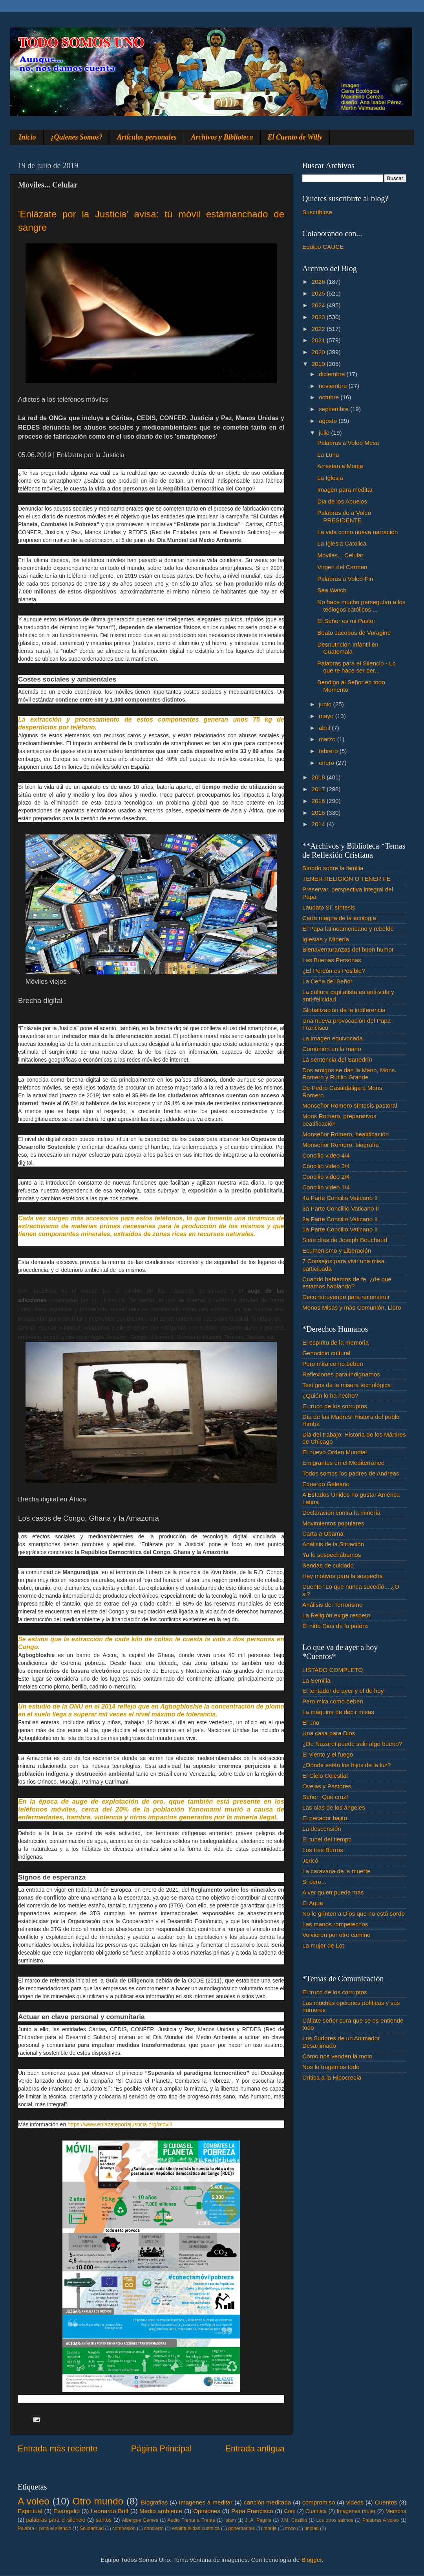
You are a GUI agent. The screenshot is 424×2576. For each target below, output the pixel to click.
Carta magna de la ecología (339, 918)
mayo (327, 716)
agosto (328, 420)
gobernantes (241, 2528)
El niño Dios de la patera (335, 1625)
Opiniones (206, 2511)
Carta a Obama (323, 1533)
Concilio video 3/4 (326, 1166)
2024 (319, 305)
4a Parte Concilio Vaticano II (340, 1197)
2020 (319, 352)
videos (355, 2502)
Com (290, 2511)
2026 (319, 281)
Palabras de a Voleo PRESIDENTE (344, 516)
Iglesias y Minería (325, 939)
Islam (230, 2520)
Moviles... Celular (340, 555)
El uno (310, 1722)
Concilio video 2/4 (326, 1176)
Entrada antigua (255, 2448)
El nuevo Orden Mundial (334, 1452)
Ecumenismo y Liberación (336, 1250)
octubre (329, 397)
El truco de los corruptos (334, 1406)
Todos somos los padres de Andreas (350, 1473)
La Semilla (316, 1680)
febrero (329, 751)
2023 (319, 317)
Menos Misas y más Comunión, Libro (351, 1307)
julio (325, 432)
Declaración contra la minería (341, 1512)
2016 (319, 800)
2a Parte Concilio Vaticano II (340, 1219)
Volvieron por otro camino (336, 1934)
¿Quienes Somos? (77, 137)
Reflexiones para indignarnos (341, 1374)
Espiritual (30, 2511)
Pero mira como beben (332, 1363)
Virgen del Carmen (342, 567)
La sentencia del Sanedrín (337, 1059)
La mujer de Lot (323, 1945)
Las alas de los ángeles (333, 1807)
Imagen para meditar (345, 489)
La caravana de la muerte (336, 1871)
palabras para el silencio (56, 2520)
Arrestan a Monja (340, 466)
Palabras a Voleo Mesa (348, 442)
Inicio (27, 137)
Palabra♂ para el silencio (44, 2528)
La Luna (328, 454)
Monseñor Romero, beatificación (345, 1134)
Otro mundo (97, 2501)
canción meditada (267, 2502)
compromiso (318, 2502)
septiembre (334, 409)
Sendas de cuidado (328, 1565)
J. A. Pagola (258, 2520)
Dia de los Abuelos (342, 501)
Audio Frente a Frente (191, 2520)
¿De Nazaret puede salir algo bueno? (352, 1743)
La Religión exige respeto (336, 1615)
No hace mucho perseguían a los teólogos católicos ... (361, 605)
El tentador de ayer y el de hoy (343, 1690)
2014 (319, 824)
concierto (154, 2528)
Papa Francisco (252, 2511)
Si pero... (314, 1881)
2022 (319, 328)
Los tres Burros (322, 1850)
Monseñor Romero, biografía (340, 1144)
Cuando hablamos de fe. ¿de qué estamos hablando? (346, 1283)
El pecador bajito (324, 1818)
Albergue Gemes (140, 2520)
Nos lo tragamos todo (330, 2066)
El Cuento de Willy (295, 137)
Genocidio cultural (326, 1353)
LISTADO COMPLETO (332, 1669)
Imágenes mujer (355, 2511)
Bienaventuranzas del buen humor (348, 949)
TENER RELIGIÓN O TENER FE (346, 878)
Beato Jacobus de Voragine (354, 632)
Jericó (310, 1860)
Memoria (396, 2511)
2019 (319, 363)
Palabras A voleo (380, 2520)
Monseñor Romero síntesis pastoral (349, 1105)
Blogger (312, 2559)
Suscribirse (317, 212)
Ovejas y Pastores (326, 1786)
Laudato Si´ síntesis (328, 907)
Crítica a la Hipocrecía (331, 2077)
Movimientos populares (333, 1523)
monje (269, 2528)
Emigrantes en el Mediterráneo (343, 1462)
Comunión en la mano (331, 1048)
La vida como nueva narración (357, 532)
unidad (311, 2528)
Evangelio (66, 2511)
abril (325, 727)
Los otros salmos (334, 2520)
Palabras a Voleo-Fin (345, 578)
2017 (319, 789)
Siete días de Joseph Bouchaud (344, 1240)
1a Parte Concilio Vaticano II (340, 1229)
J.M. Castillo (294, 2520)
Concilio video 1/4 (326, 1187)
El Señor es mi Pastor (346, 620)
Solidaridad (92, 2528)
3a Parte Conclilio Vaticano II (340, 1208)
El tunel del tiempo (327, 1839)
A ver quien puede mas (333, 1892)
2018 (319, 777)
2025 (319, 293)
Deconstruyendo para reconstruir (346, 1297)
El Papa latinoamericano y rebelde (348, 928)
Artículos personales (147, 137)
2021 (319, 340)
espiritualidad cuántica (195, 2528)
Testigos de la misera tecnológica (346, 1385)
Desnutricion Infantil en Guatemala (347, 648)
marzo (328, 739)
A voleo (33, 2501)
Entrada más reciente (57, 2448)
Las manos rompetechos (335, 1924)
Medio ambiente (160, 2511)
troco (290, 2528)
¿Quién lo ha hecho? (330, 1395)
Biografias (154, 2502)
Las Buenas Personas (331, 960)
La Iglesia (330, 477)
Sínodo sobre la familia (333, 868)
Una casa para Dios (328, 1733)
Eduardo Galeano (325, 1484)
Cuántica (316, 2511)
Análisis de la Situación (333, 1544)
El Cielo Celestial (325, 1775)
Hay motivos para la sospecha (342, 1576)
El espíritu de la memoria (335, 1342)
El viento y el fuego (327, 1754)
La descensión (321, 1828)
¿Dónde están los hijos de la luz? (346, 1765)
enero (327, 762)
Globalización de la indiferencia (344, 1010)
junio (326, 704)
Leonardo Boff (109, 2511)
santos (104, 2520)
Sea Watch (331, 590)
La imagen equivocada (332, 1038)
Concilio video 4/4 (326, 1155)
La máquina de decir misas (338, 1712)
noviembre (334, 385)
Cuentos (386, 2502)
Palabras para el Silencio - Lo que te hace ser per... (356, 667)
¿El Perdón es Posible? (333, 970)
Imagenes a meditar (206, 2502)
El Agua (312, 1903)
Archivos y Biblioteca (222, 137)
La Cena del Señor (327, 981)
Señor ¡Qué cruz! (325, 1796)
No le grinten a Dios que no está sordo (353, 1913)
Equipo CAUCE (323, 246)
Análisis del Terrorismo (332, 1604)
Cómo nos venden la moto (337, 2056)
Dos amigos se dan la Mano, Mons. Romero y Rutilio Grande (349, 1073)
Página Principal (161, 2448)
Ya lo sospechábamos (331, 1554)
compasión (123, 2528)
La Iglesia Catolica (341, 543)
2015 (319, 812)
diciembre (333, 374)
